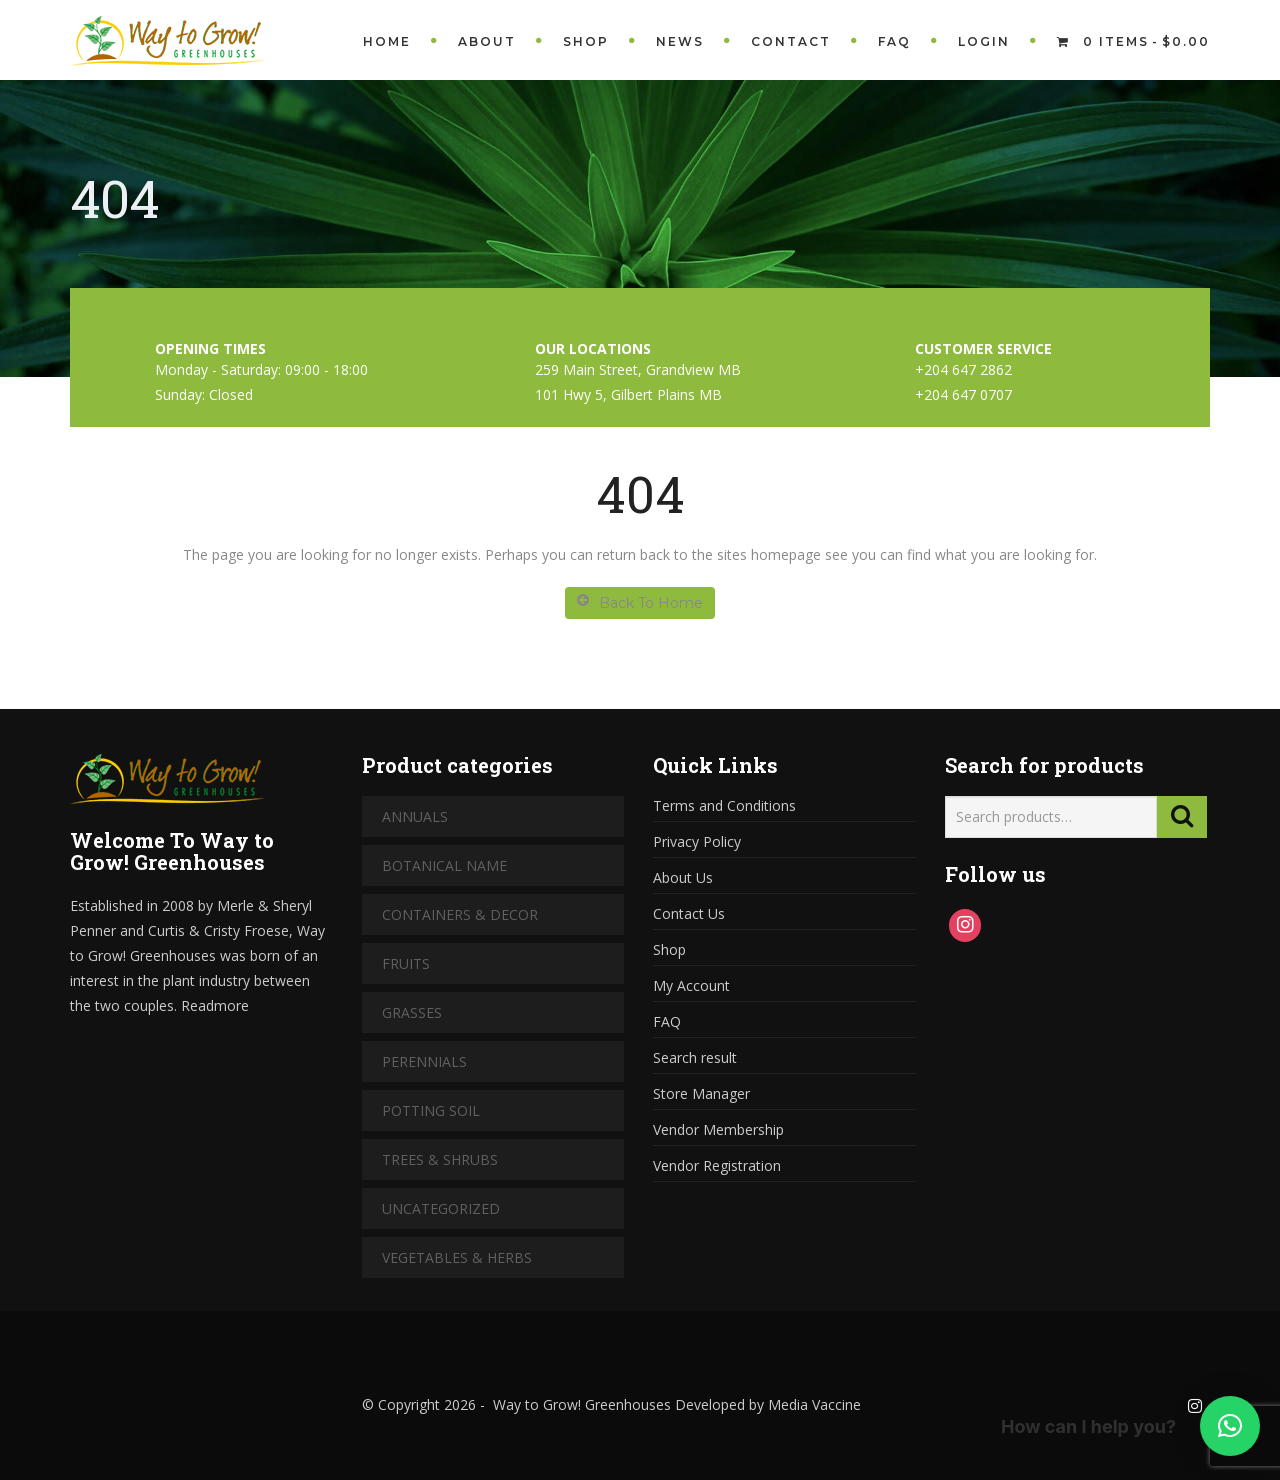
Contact (791, 41)
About (487, 41)
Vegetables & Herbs (457, 1257)
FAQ (894, 41)
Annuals (415, 816)
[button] (1230, 1426)
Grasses (412, 1012)
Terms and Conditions (724, 805)
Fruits (406, 963)
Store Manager (701, 1093)
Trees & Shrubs (440, 1159)
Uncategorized (441, 1208)
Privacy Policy (697, 841)
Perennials (424, 1061)
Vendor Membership (718, 1129)
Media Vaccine (812, 1404)
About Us (683, 877)
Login (984, 41)
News (680, 41)
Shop (586, 41)
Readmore (215, 1005)
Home (387, 41)
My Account (691, 985)
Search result (695, 1057)
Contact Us (689, 913)
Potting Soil (431, 1110)
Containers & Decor (460, 914)
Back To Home (640, 602)
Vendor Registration (717, 1165)
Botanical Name (444, 865)
